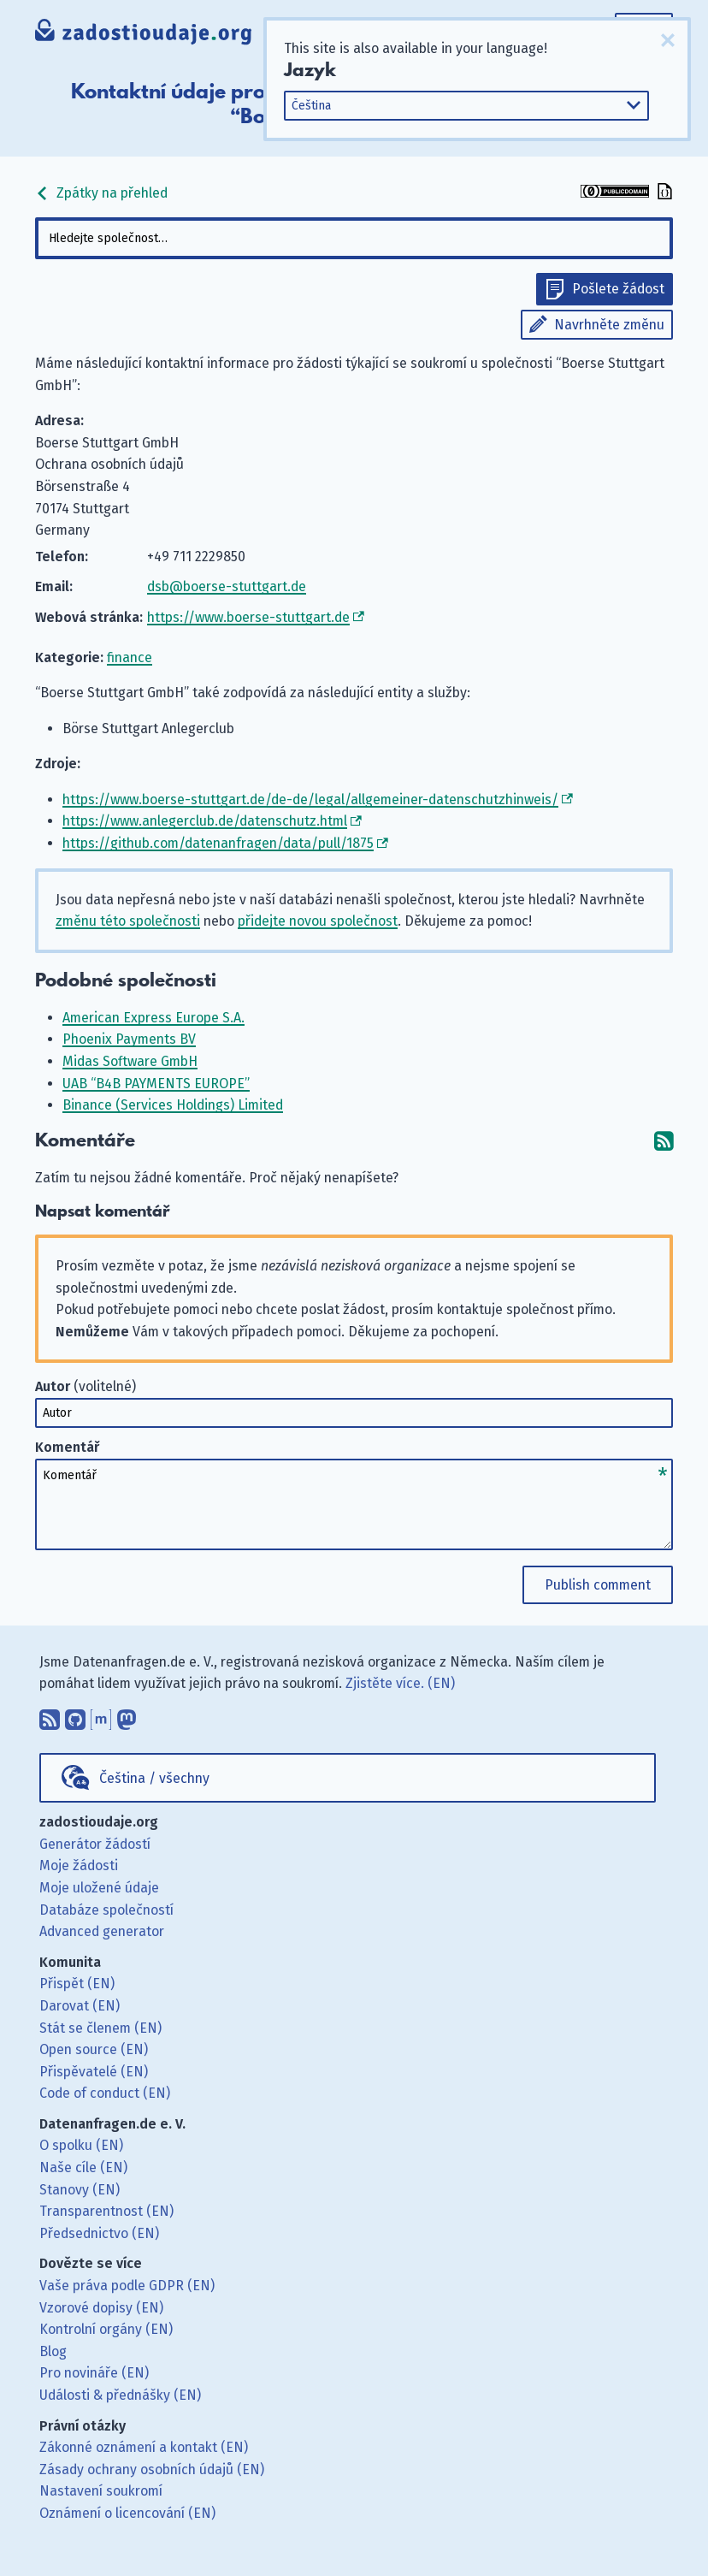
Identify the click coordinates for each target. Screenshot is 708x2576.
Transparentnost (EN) (106, 2211)
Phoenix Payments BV (129, 1039)
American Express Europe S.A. (153, 1018)
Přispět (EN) (77, 1983)
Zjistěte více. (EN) (400, 1683)
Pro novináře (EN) (94, 2373)
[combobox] (353, 238)
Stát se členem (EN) (100, 2028)
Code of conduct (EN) (104, 2093)
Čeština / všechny (154, 1778)
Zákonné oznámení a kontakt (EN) (143, 2447)
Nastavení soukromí (100, 2491)
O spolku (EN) (81, 2145)
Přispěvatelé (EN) (93, 2072)
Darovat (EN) (79, 2006)
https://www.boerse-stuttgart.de (248, 617)
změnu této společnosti (128, 921)
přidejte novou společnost (318, 921)
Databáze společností (106, 1910)
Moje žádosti (78, 1865)
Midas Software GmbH (130, 1061)
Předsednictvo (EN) (99, 2233)
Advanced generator (101, 1931)
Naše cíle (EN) (83, 2167)
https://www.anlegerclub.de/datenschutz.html (204, 821)
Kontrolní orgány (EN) (106, 2329)
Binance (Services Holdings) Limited (172, 1105)
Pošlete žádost (618, 289)
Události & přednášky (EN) (120, 2395)
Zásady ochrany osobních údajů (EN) (151, 2469)
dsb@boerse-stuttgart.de (226, 586)
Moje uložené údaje (99, 1888)
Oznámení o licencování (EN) (127, 2513)
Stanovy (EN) (79, 2190)
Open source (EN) (93, 2049)
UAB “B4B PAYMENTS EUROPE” (156, 1083)
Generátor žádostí (94, 1844)
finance (129, 657)
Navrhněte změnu (609, 325)
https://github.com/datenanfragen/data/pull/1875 (218, 843)
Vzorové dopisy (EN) (101, 2308)
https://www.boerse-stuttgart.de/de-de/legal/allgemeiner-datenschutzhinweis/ (310, 799)
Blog (53, 2351)
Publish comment (598, 1585)
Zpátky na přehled (101, 193)
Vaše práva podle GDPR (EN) (127, 2285)
